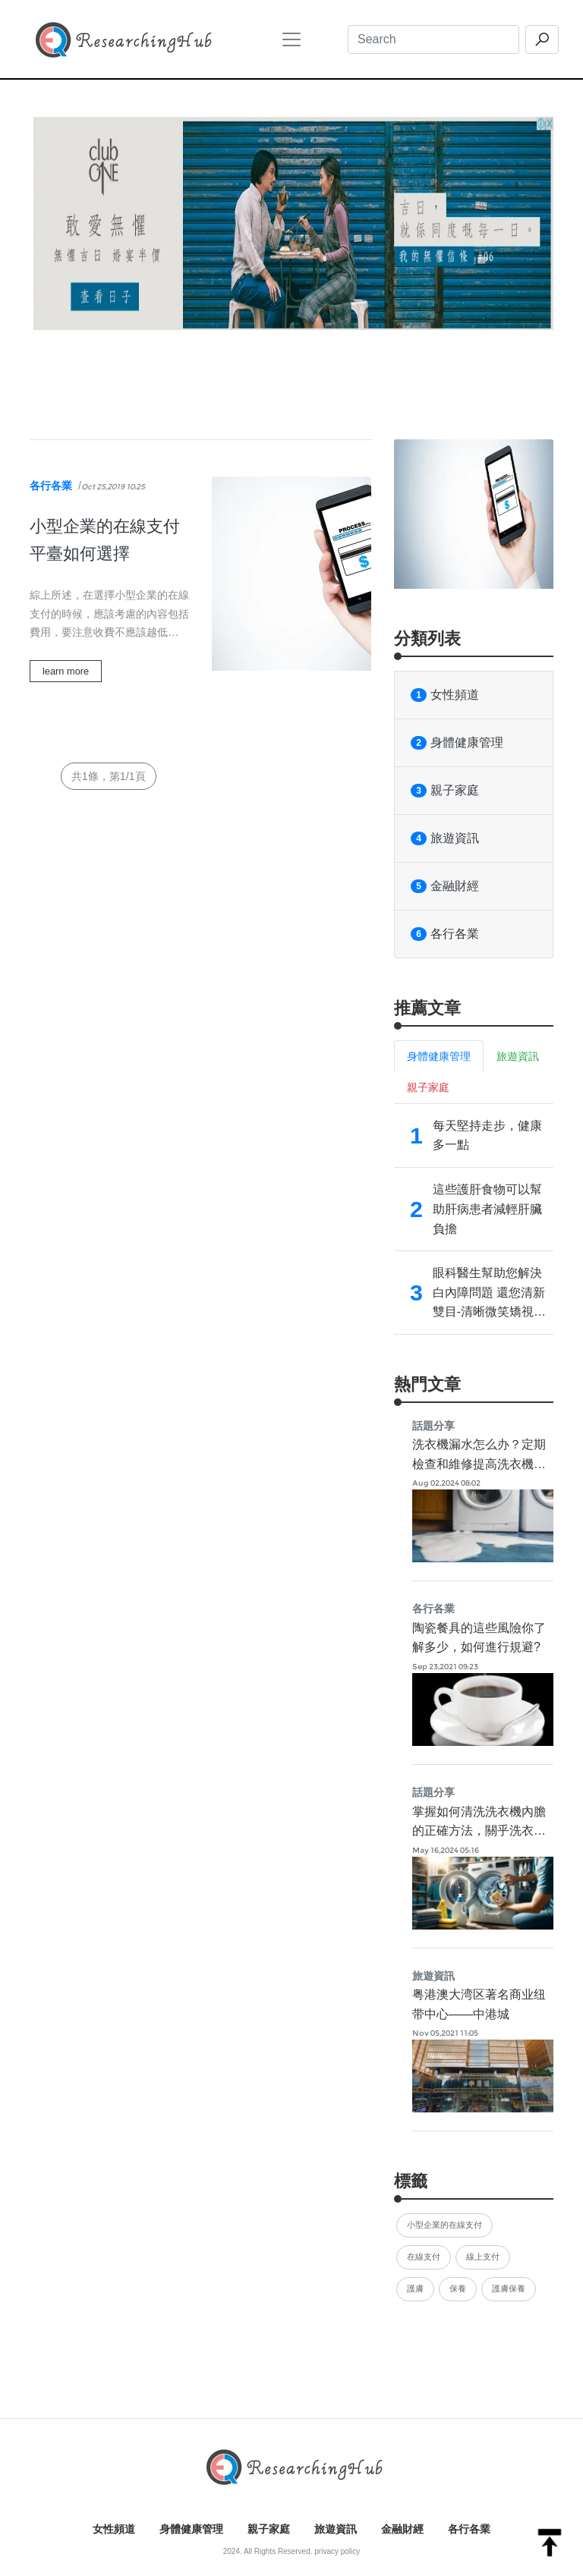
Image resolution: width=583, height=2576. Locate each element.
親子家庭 (445, 790)
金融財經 (445, 886)
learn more (66, 671)
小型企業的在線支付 (444, 2224)
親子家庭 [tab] (428, 1087)
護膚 (415, 2288)
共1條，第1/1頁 (108, 776)
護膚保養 (508, 2288)
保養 (457, 2288)
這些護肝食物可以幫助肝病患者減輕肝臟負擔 (487, 1209)
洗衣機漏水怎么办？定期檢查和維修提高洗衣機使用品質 (479, 1463)
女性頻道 (445, 695)
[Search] (433, 39)
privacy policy (337, 2551)
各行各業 (51, 486)
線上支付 (482, 2256)
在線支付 (423, 2256)
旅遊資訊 (445, 838)
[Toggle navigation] (291, 39)
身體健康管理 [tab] (439, 1056)
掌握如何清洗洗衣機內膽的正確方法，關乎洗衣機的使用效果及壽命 (479, 1831)
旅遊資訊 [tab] (517, 1056)
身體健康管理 (457, 743)
